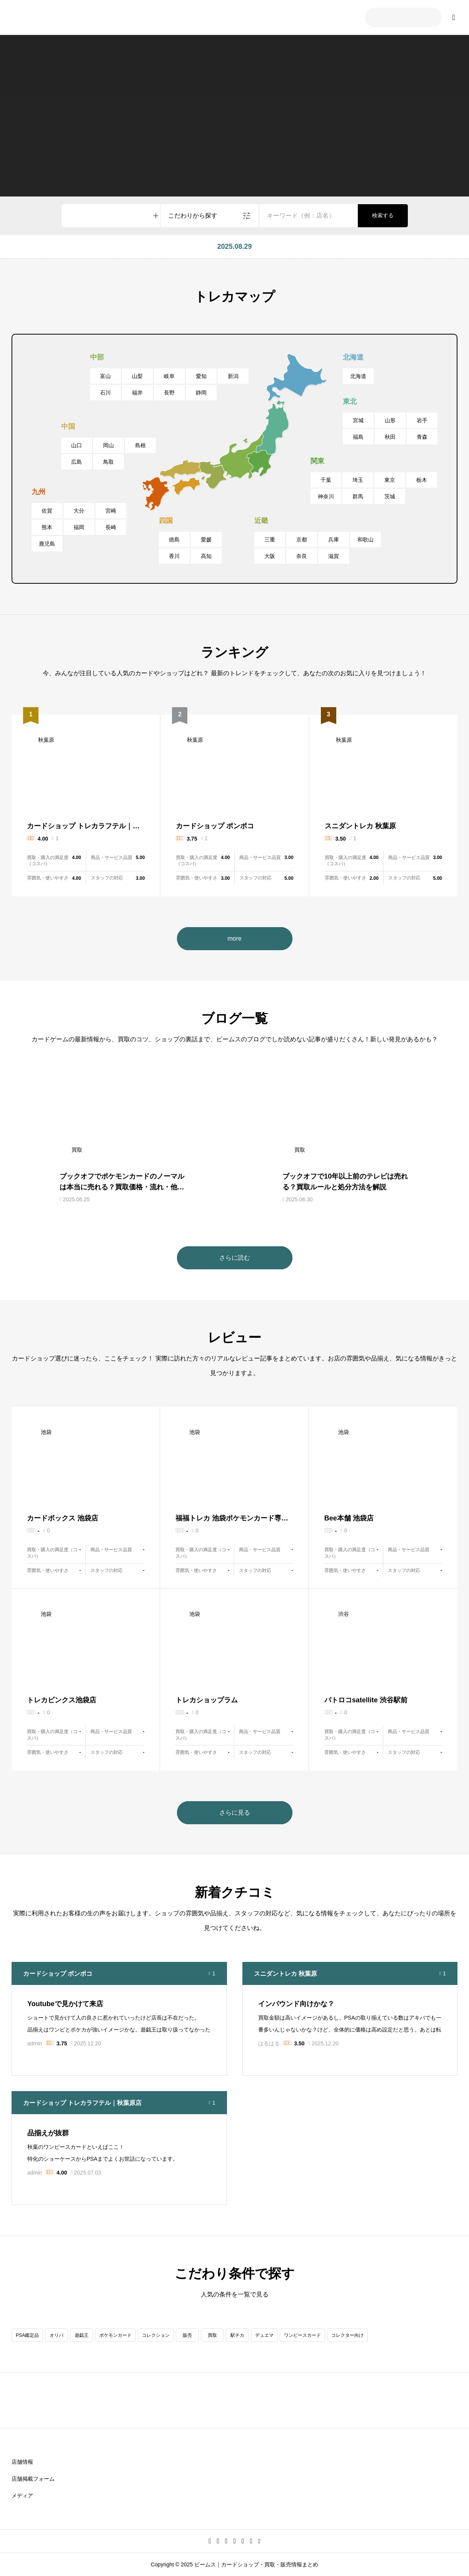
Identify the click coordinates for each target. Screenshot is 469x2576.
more (234, 938)
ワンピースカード (302, 2335)
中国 (68, 426)
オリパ (56, 2335)
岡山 (108, 445)
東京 (389, 480)
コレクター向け (347, 2335)
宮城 (358, 420)
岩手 (422, 420)
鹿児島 (47, 544)
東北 (350, 401)
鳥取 (108, 462)
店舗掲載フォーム (33, 2479)
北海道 (353, 357)
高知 (206, 556)
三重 (269, 539)
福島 (358, 437)
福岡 (78, 527)
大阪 (269, 556)
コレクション (156, 2335)
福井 (137, 393)
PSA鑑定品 (27, 2335)
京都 (301, 539)
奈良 (301, 556)
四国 (166, 520)
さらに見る (234, 1812)
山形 (390, 420)
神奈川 (326, 496)
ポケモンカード (115, 2335)
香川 (174, 556)
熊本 (47, 527)
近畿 (261, 520)
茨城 (389, 496)
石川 (105, 393)
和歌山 (365, 539)
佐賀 (47, 511)
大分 (78, 511)
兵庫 (333, 539)
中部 (97, 357)
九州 (38, 491)
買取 (212, 2335)
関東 (317, 461)
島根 (140, 445)
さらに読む (234, 1257)
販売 (187, 2335)
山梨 (137, 376)
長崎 (110, 527)
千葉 (325, 480)
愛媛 (206, 539)
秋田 (390, 437)
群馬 (357, 496)
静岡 (201, 393)
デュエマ (264, 2335)
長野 (169, 393)
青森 (422, 437)
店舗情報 (22, 2462)
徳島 (174, 539)
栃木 (421, 480)
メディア (22, 2496)
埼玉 (357, 480)
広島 (76, 462)
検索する (383, 215)
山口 (76, 445)
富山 (105, 376)
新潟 (233, 376)
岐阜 (169, 376)
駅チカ (237, 2335)
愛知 (201, 376)
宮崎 (110, 511)
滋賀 (333, 556)
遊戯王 (81, 2335)
